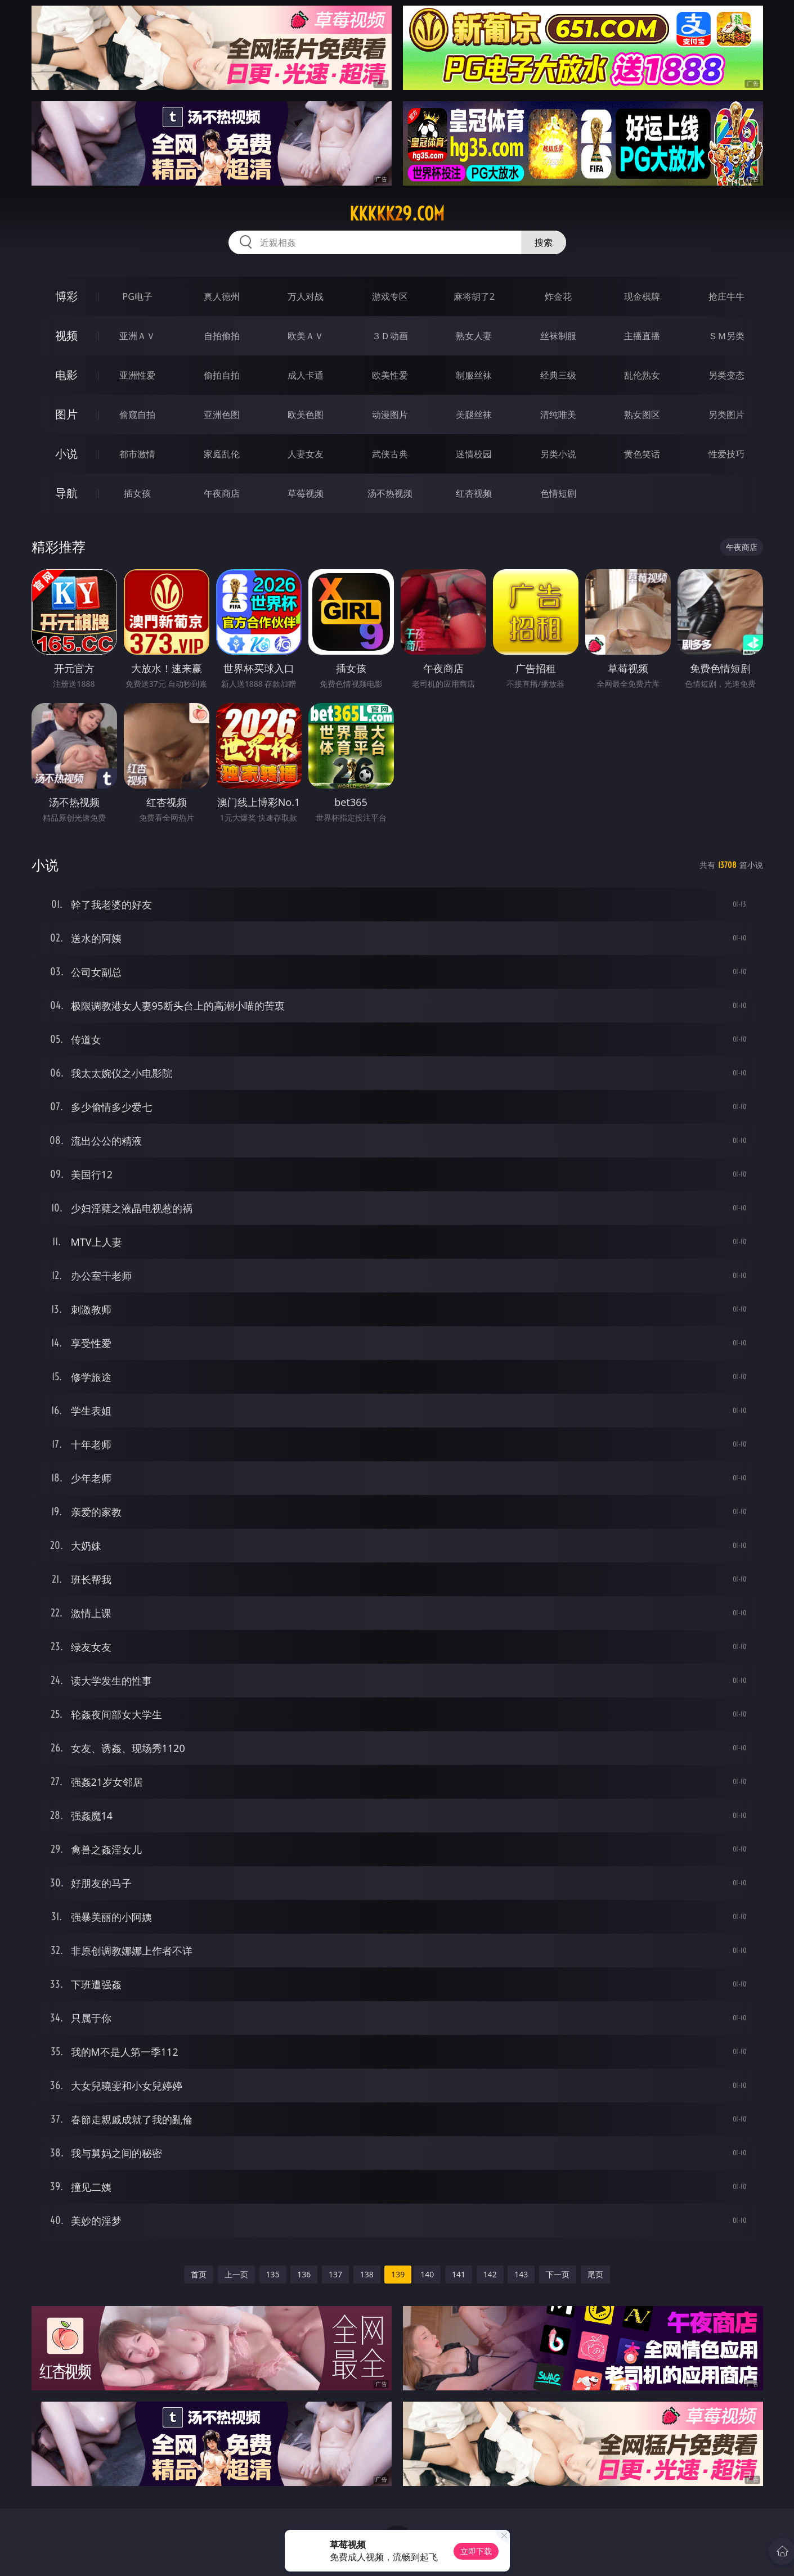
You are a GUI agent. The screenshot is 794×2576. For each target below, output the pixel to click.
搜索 (544, 242)
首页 (199, 2274)
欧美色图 (306, 414)
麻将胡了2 (474, 296)
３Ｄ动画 (390, 336)
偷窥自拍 (137, 414)
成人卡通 (306, 375)
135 (273, 2274)
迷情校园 (474, 454)
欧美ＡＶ (306, 336)
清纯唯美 (558, 414)
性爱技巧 (726, 454)
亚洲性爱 (137, 375)
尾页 (595, 2274)
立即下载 (476, 2551)
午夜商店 (222, 493)
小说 (66, 453)
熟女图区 (642, 414)
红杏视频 (474, 493)
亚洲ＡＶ (137, 336)
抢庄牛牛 (726, 296)
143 (521, 2274)
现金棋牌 (642, 296)
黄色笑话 (642, 454)
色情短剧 (558, 493)
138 (367, 2274)
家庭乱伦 (222, 454)
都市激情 (137, 454)
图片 (66, 414)
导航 (66, 493)
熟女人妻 (474, 336)
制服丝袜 (474, 375)
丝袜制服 (558, 336)
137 (335, 2274)
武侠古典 (390, 454)
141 (458, 2274)
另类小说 (558, 454)
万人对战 (306, 296)
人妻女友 (306, 454)
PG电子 (137, 296)
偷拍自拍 (222, 375)
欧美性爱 (390, 375)
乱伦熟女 (642, 375)
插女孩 (137, 493)
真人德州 (222, 296)
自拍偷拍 (222, 336)
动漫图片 (390, 414)
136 (304, 2274)
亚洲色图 (222, 414)
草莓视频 (306, 493)
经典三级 (558, 375)
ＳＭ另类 (726, 336)
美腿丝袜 (474, 414)
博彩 (66, 296)
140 (427, 2274)
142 (490, 2274)
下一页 (557, 2274)
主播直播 (642, 336)
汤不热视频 (389, 493)
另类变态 (726, 375)
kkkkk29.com (397, 213)
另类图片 (726, 414)
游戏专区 (390, 296)
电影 (66, 374)
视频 (66, 335)
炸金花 (558, 296)
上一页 (236, 2274)
